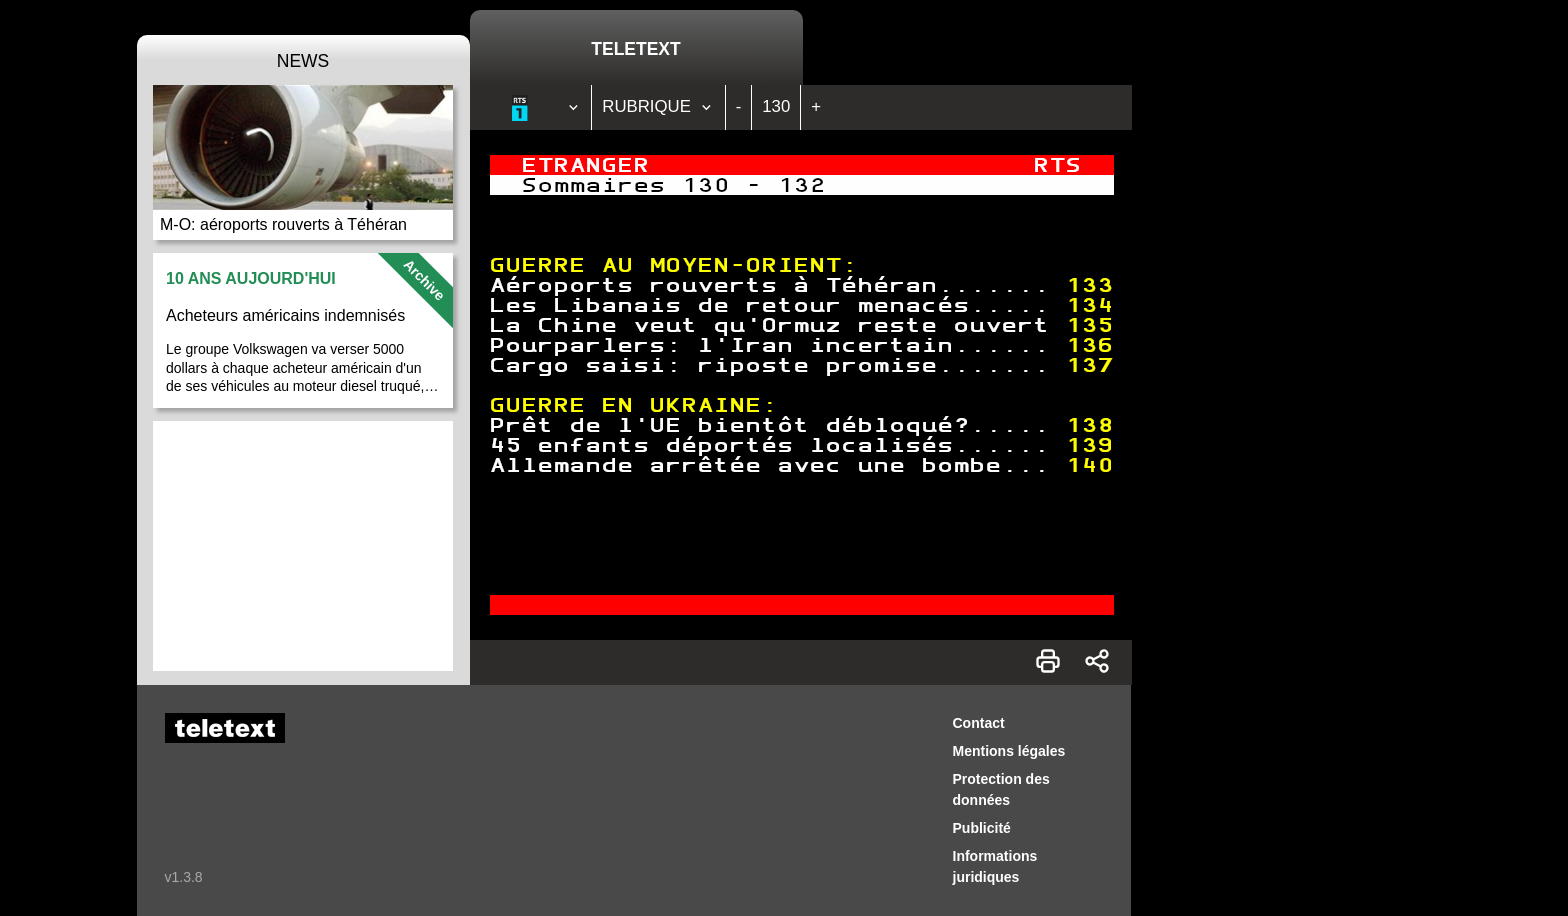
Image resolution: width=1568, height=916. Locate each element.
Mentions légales (1009, 751)
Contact (979, 723)
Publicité (982, 828)
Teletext (635, 49)
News (303, 61)
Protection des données (1001, 789)
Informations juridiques (995, 866)
